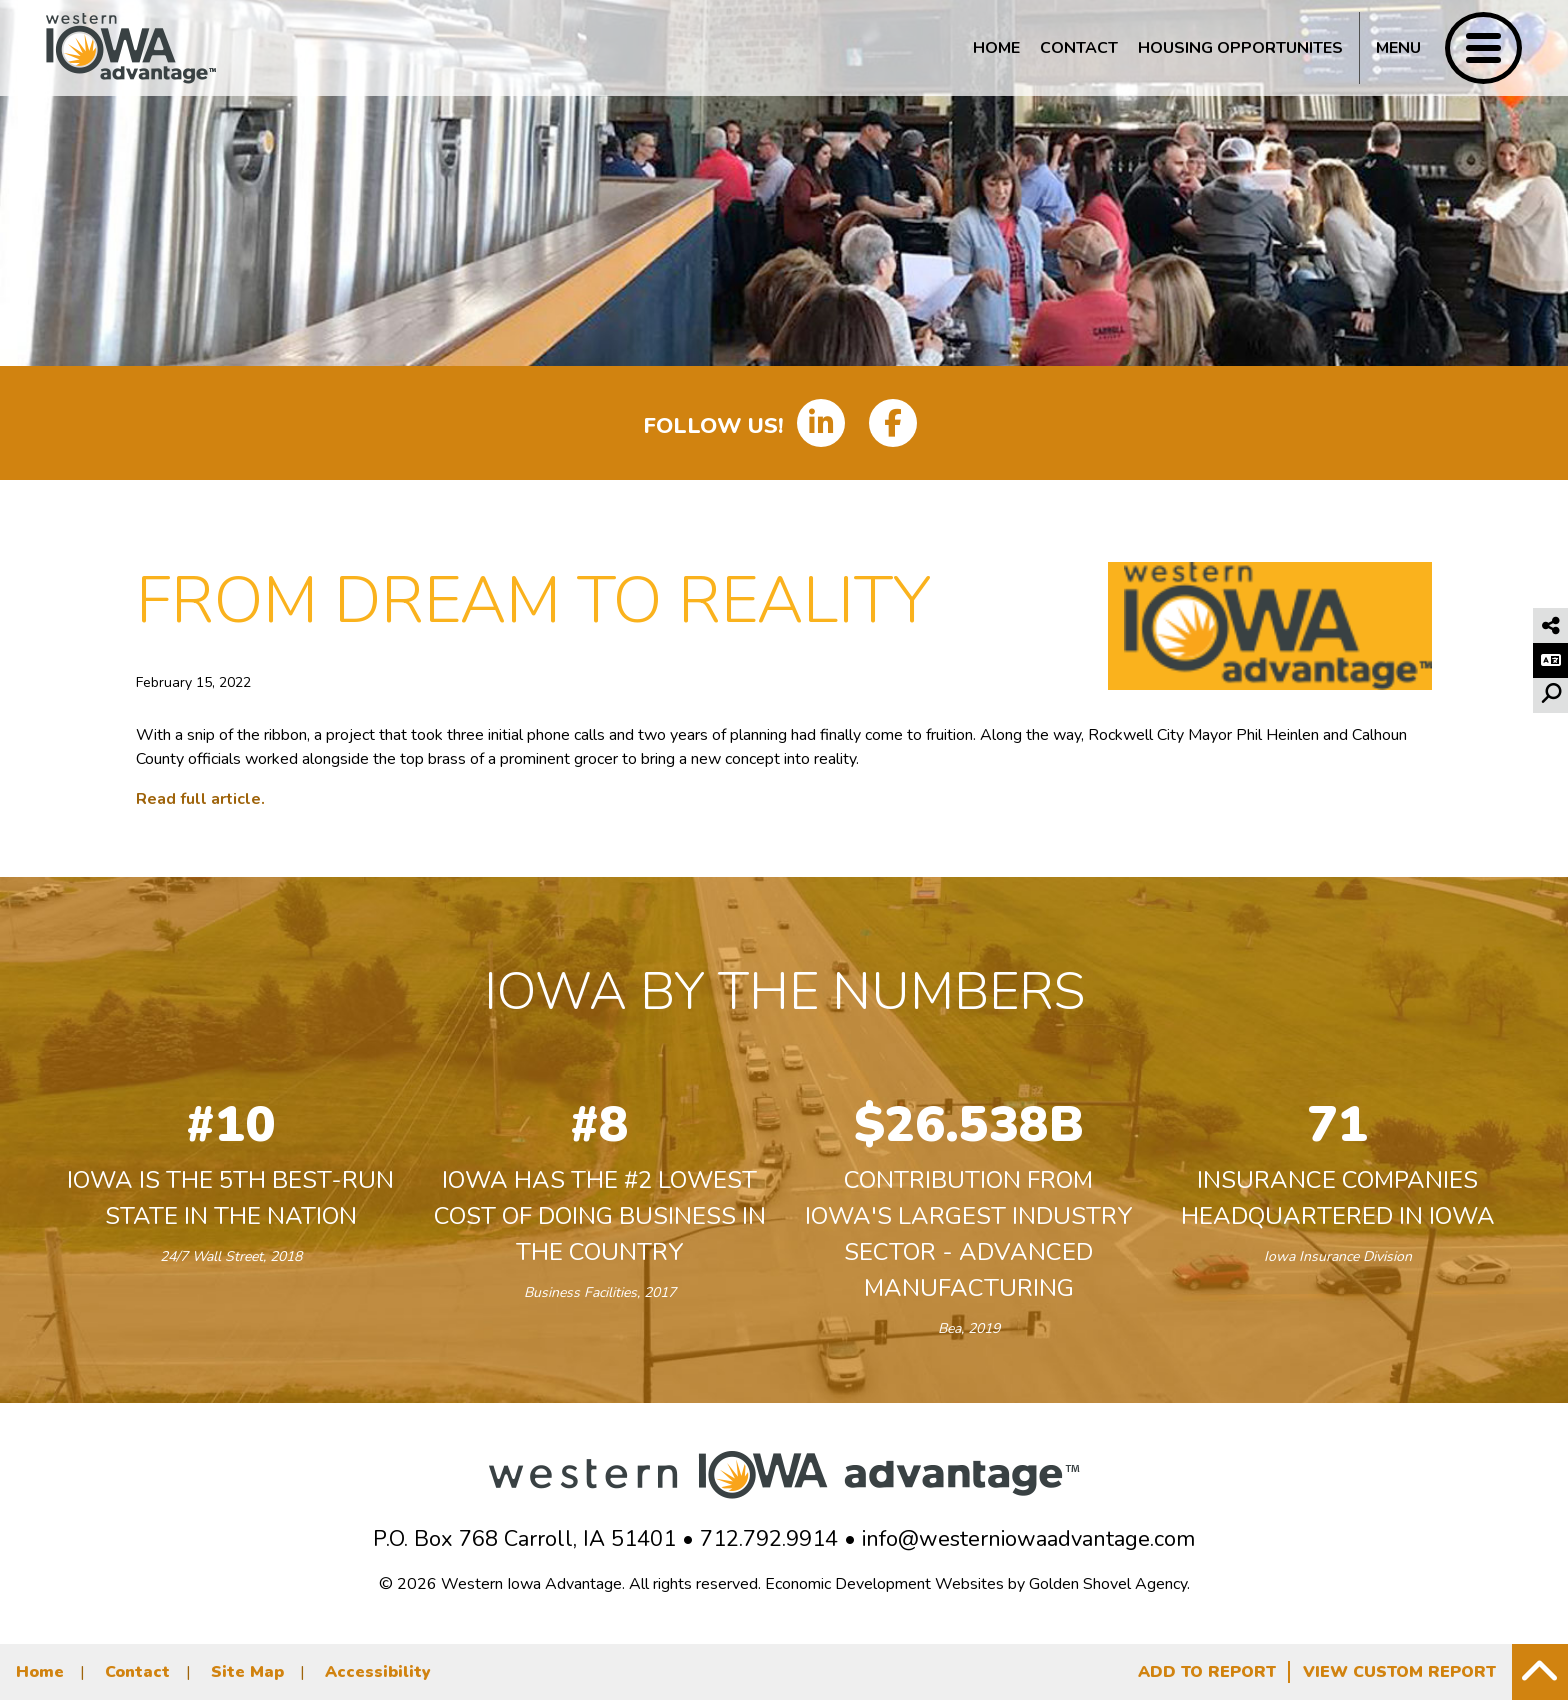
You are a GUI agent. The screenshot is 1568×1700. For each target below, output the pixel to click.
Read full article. (200, 799)
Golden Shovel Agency (1108, 1584)
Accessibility (378, 1672)
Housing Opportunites (1240, 48)
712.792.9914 (769, 1539)
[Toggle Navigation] (1440, 48)
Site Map (247, 1672)
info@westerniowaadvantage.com (1028, 1539)
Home (996, 48)
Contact (1079, 48)
